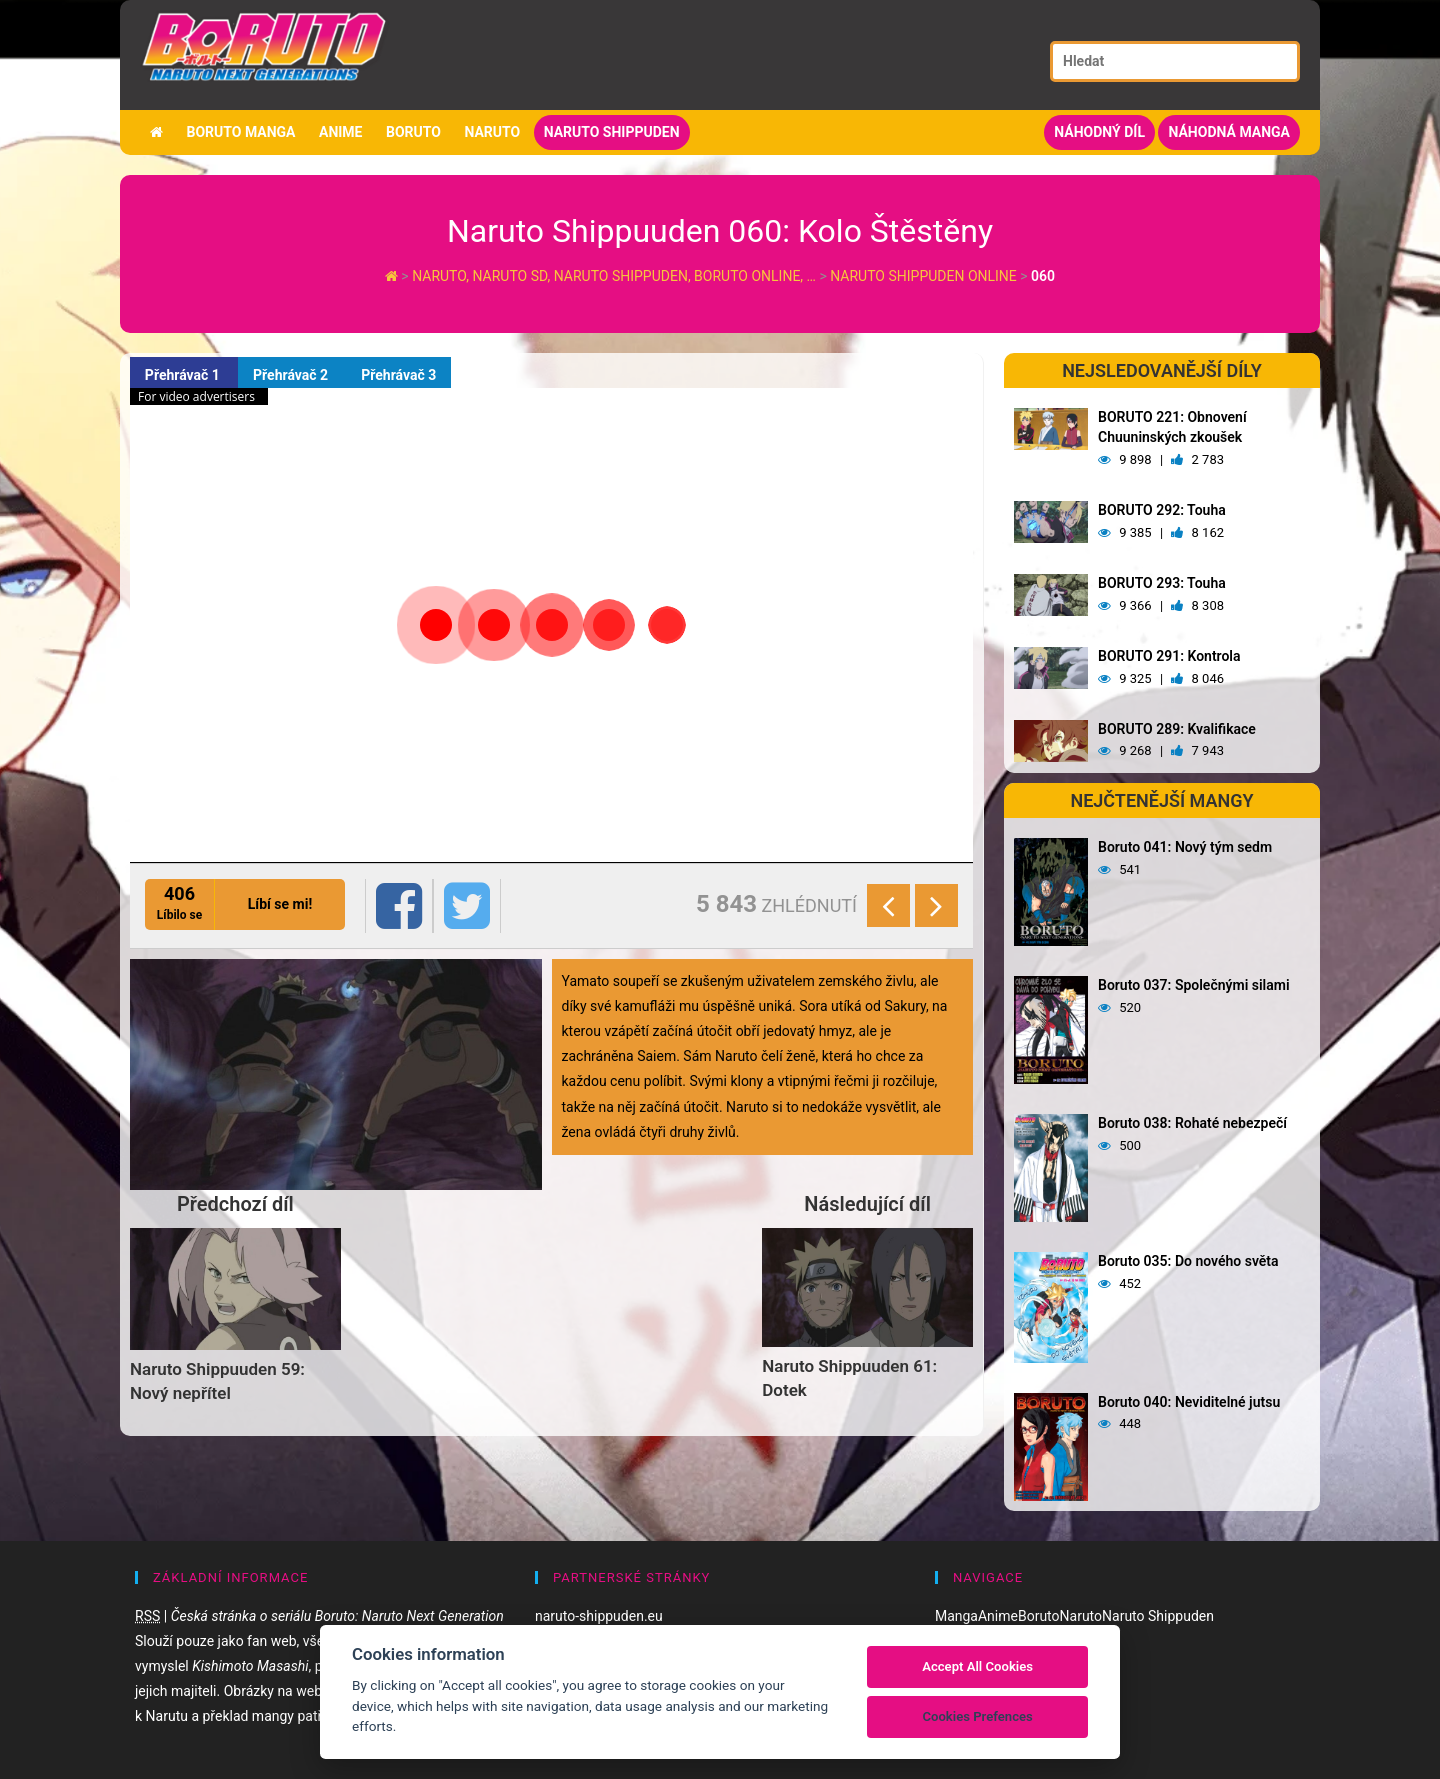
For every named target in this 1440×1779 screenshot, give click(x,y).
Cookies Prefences (977, 1716)
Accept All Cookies (977, 1666)
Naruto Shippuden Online (924, 276)
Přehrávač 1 (184, 375)
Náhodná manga (1229, 132)
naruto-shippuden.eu (599, 1616)
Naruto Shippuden (612, 132)
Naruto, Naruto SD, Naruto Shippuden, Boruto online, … (615, 276)
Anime (341, 132)
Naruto (492, 132)
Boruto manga (240, 132)
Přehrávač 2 (292, 375)
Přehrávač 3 (399, 375)
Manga (956, 1616)
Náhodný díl (1099, 132)
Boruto (413, 132)
